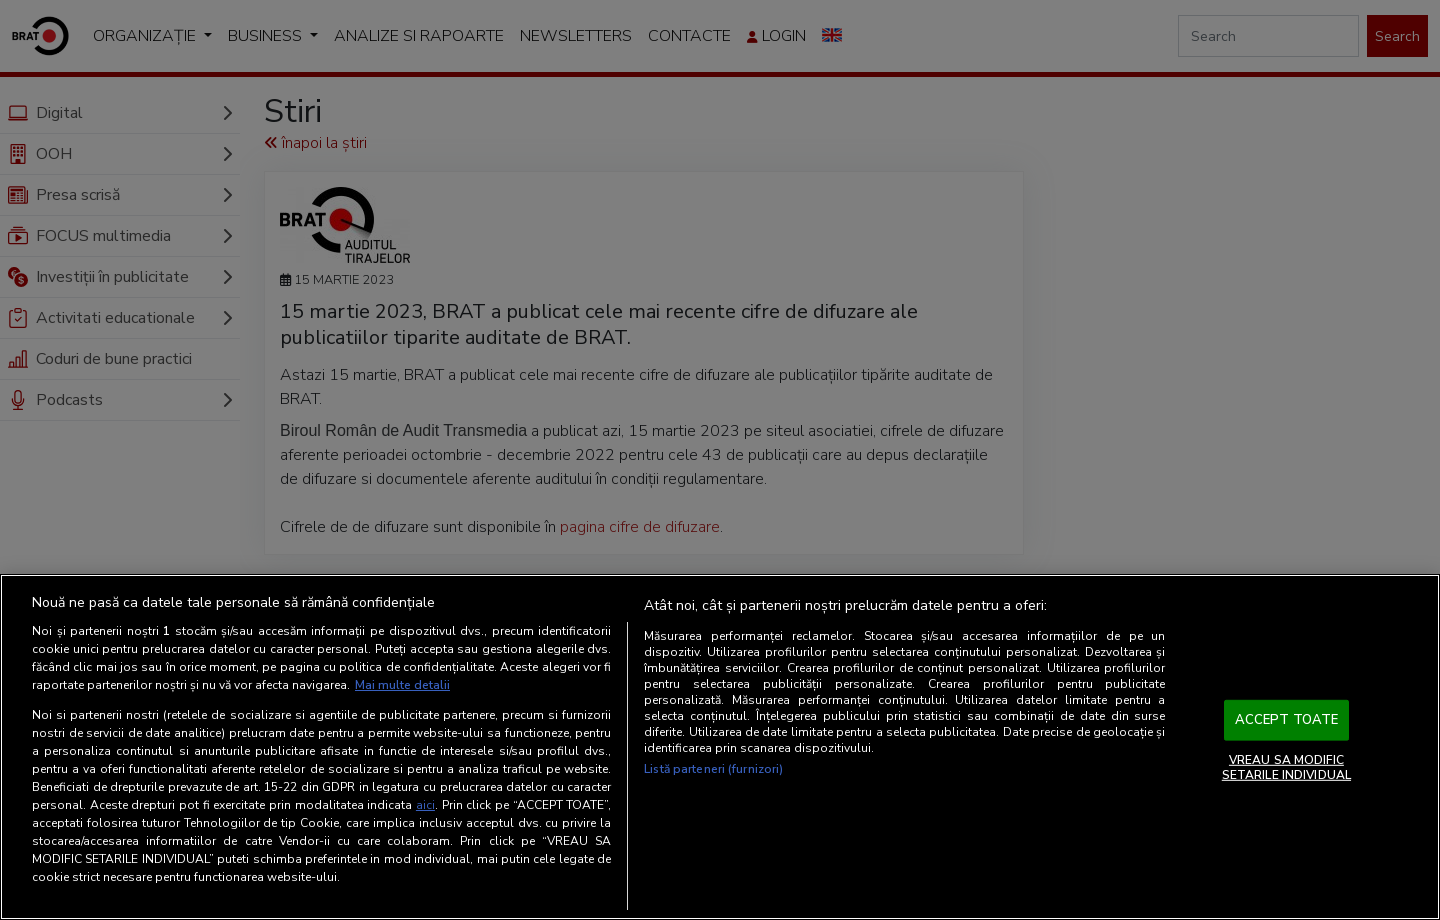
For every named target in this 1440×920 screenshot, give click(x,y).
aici (425, 805)
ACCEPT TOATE (1287, 720)
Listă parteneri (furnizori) (713, 769)
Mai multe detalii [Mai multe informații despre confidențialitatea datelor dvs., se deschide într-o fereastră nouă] (402, 685)
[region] (720, 747)
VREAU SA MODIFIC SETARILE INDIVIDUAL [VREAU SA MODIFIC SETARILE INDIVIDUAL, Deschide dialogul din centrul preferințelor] (1286, 767)
